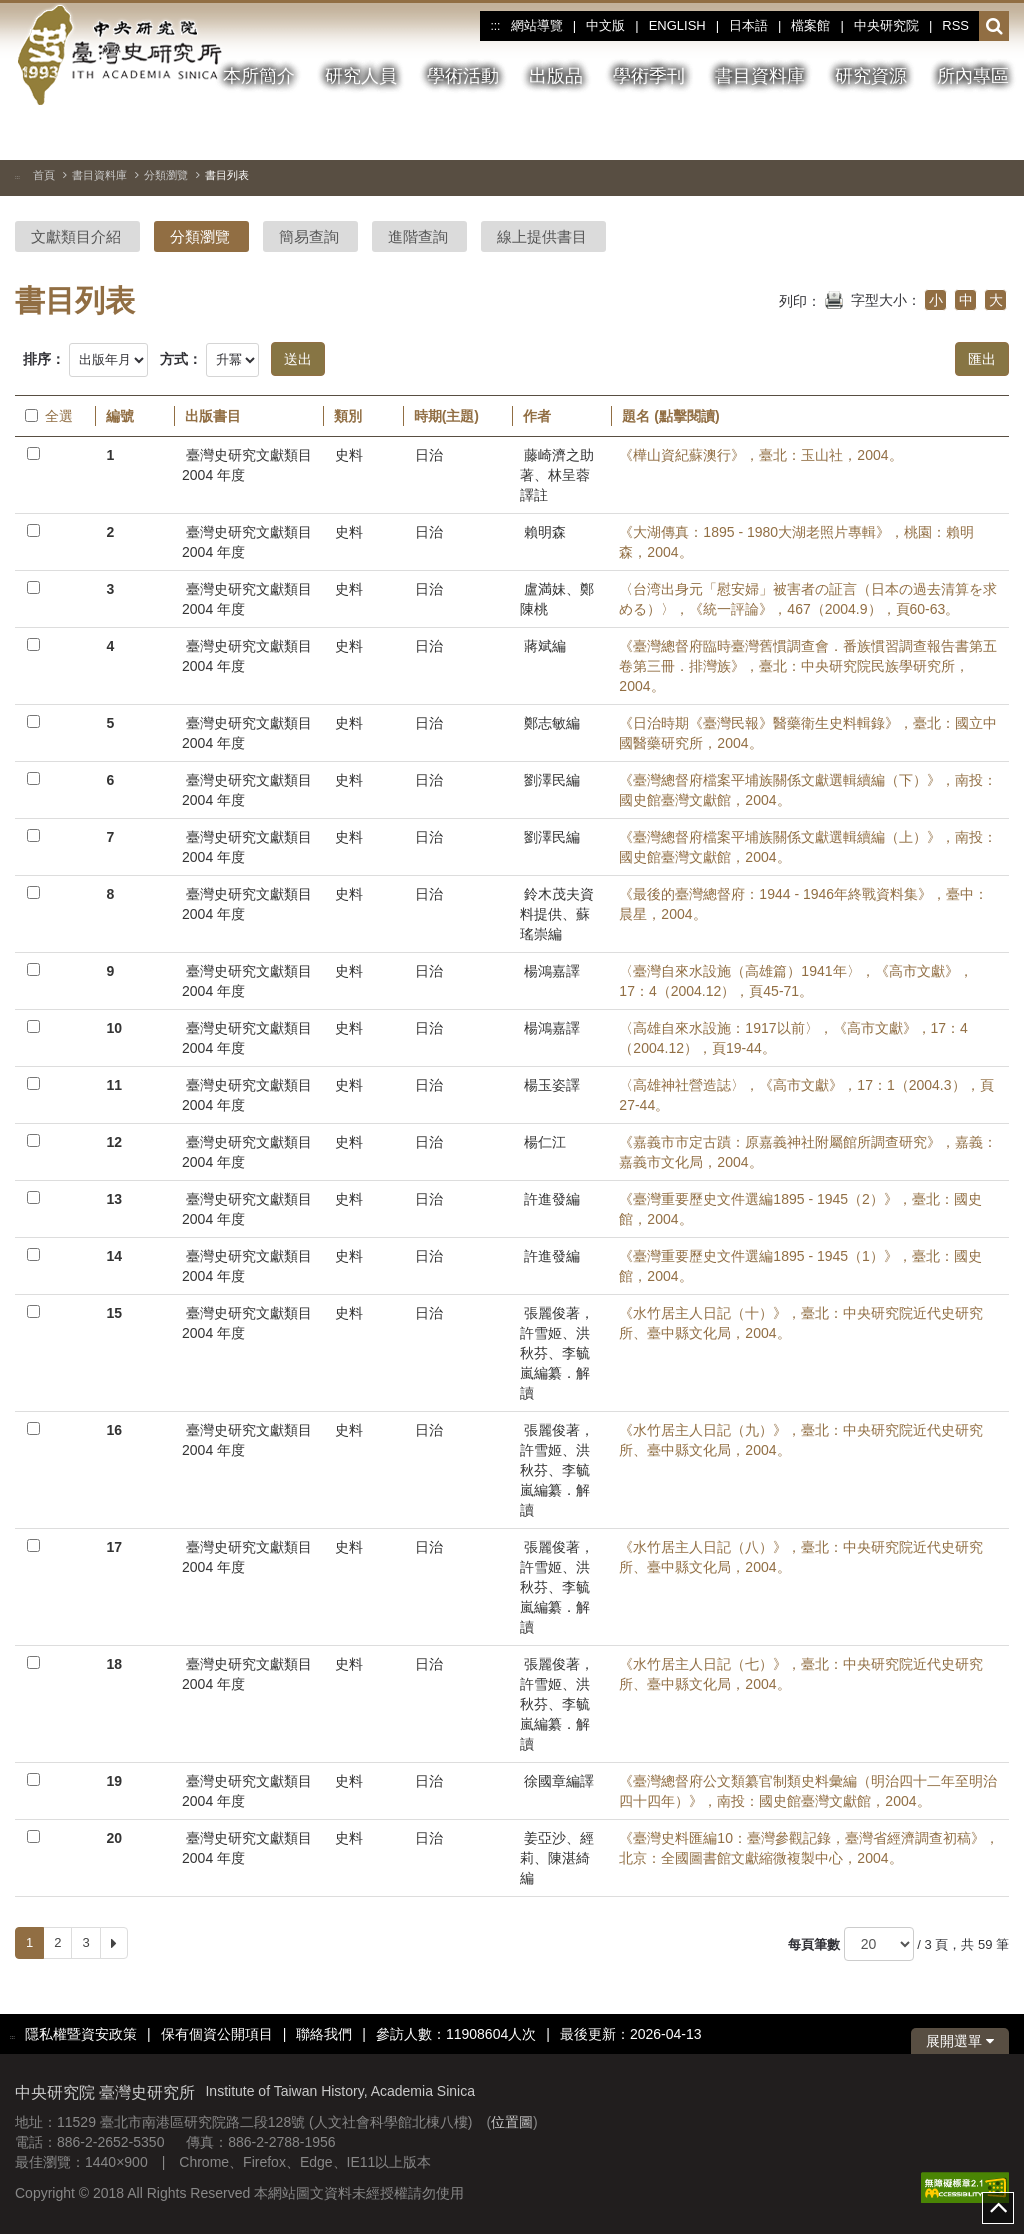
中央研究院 (886, 25)
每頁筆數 (814, 1944)
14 (114, 1256)
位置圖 (512, 2122)
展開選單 (960, 2041)
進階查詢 (418, 236)
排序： (44, 359)
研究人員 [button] (361, 76)
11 (114, 1085)
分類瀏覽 (166, 175)
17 (114, 1547)
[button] (994, 27)
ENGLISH (677, 25)
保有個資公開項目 (217, 2034)
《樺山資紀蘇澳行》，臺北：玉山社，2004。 (760, 455)
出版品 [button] (556, 76)
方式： (181, 359)
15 (114, 1313)
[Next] (114, 1943)
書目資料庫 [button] (760, 76)
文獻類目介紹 (76, 236)
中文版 (605, 25)
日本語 (748, 25)
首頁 (44, 175)
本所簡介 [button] (259, 76)
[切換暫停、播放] (922, 134)
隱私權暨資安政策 (81, 2034)
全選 (49, 416)
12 (114, 1142)
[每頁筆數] (879, 1944)
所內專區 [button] (973, 76)
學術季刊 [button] (649, 76)
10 (114, 1028)
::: (495, 26)
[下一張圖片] (994, 134)
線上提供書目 (542, 236)
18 (114, 1664)
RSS (955, 25)
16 (114, 1430)
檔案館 (810, 25)
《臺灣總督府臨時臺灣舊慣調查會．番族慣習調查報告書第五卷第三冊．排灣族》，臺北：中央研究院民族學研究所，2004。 (808, 666)
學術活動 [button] (463, 76)
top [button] (998, 2208)
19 (114, 1781)
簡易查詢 (309, 236)
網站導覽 (537, 25)
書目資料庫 (99, 175)
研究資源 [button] (871, 76)
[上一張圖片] (958, 134)
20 (114, 1838)
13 (114, 1199)
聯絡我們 (324, 2034)
